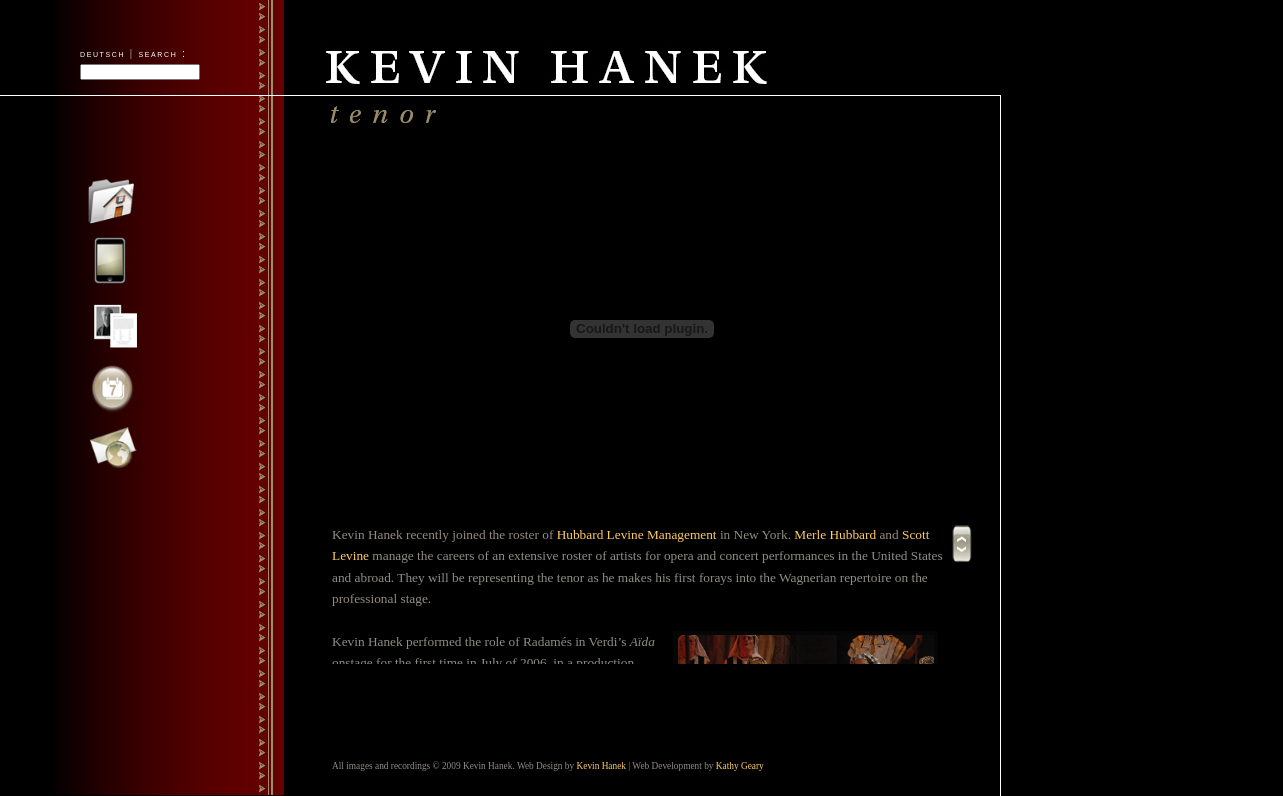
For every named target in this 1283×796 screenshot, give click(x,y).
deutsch (102, 53)
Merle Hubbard (835, 534)
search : (163, 53)
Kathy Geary (740, 766)
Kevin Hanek (601, 766)
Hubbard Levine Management (637, 534)
